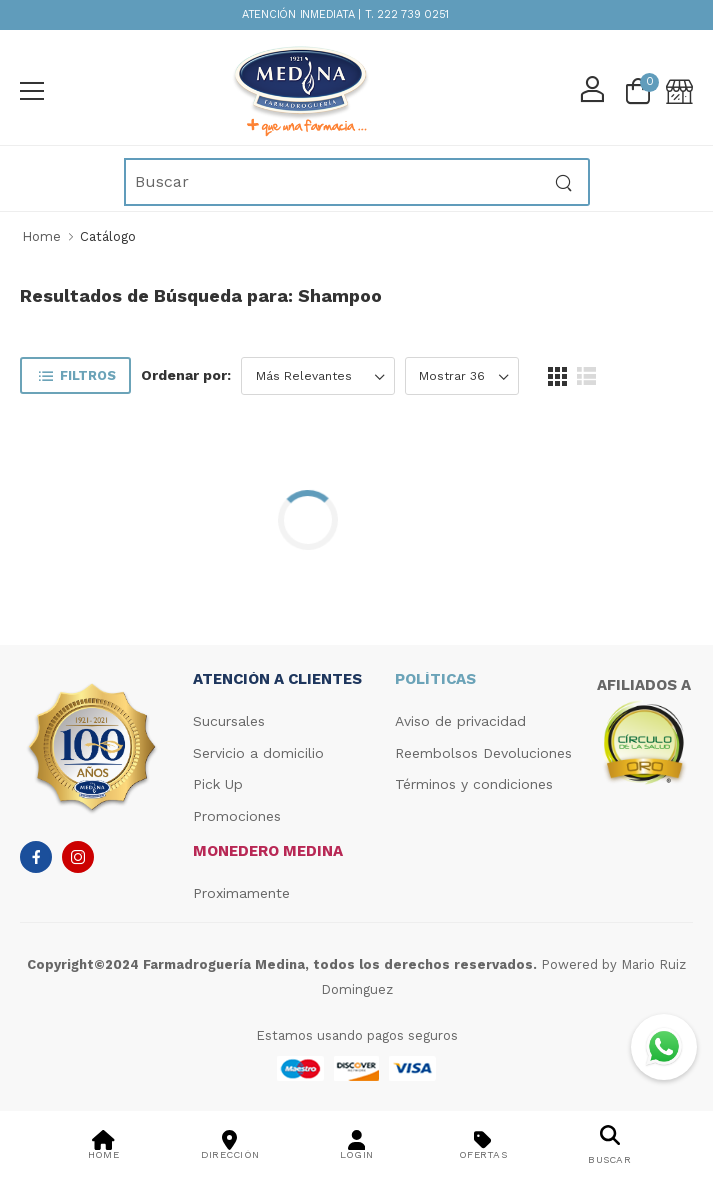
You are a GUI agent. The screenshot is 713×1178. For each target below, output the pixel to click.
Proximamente (241, 893)
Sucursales (229, 721)
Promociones (237, 816)
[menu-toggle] (32, 91)
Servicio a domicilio (258, 753)
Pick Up (218, 784)
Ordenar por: (186, 375)
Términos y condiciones (474, 784)
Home (41, 236)
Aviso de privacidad (460, 721)
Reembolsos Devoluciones (483, 753)
